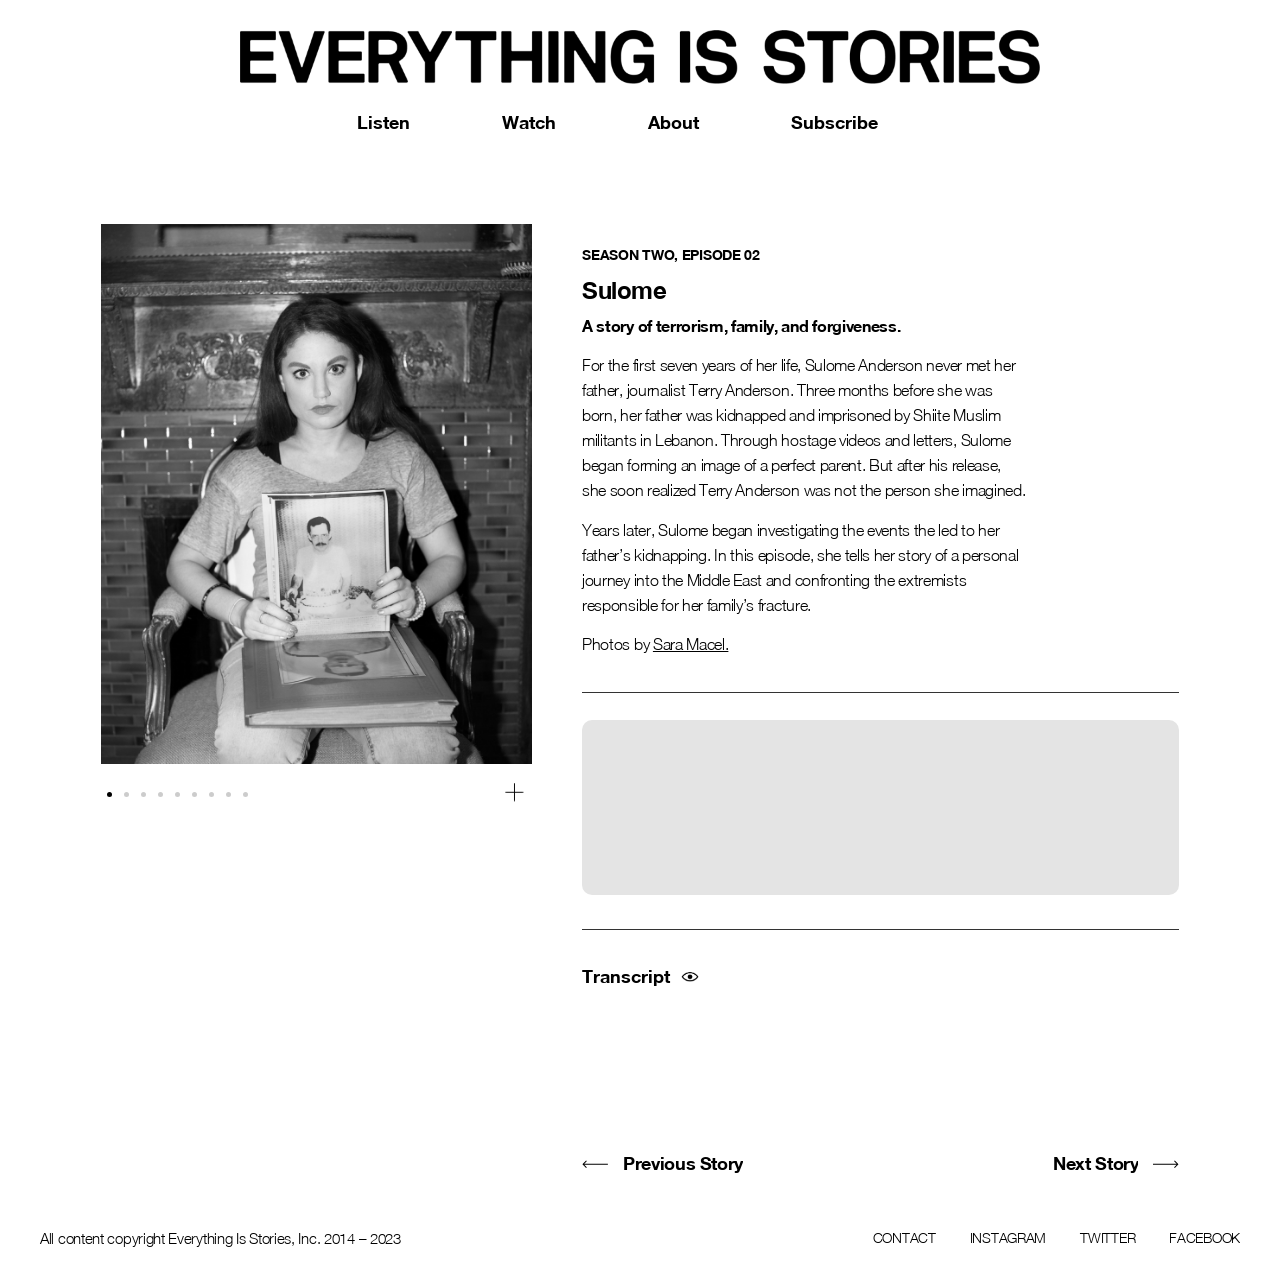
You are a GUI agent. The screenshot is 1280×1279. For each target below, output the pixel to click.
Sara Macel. (690, 644)
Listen (383, 122)
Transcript (626, 976)
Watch (529, 122)
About (673, 122)
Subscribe (834, 122)
